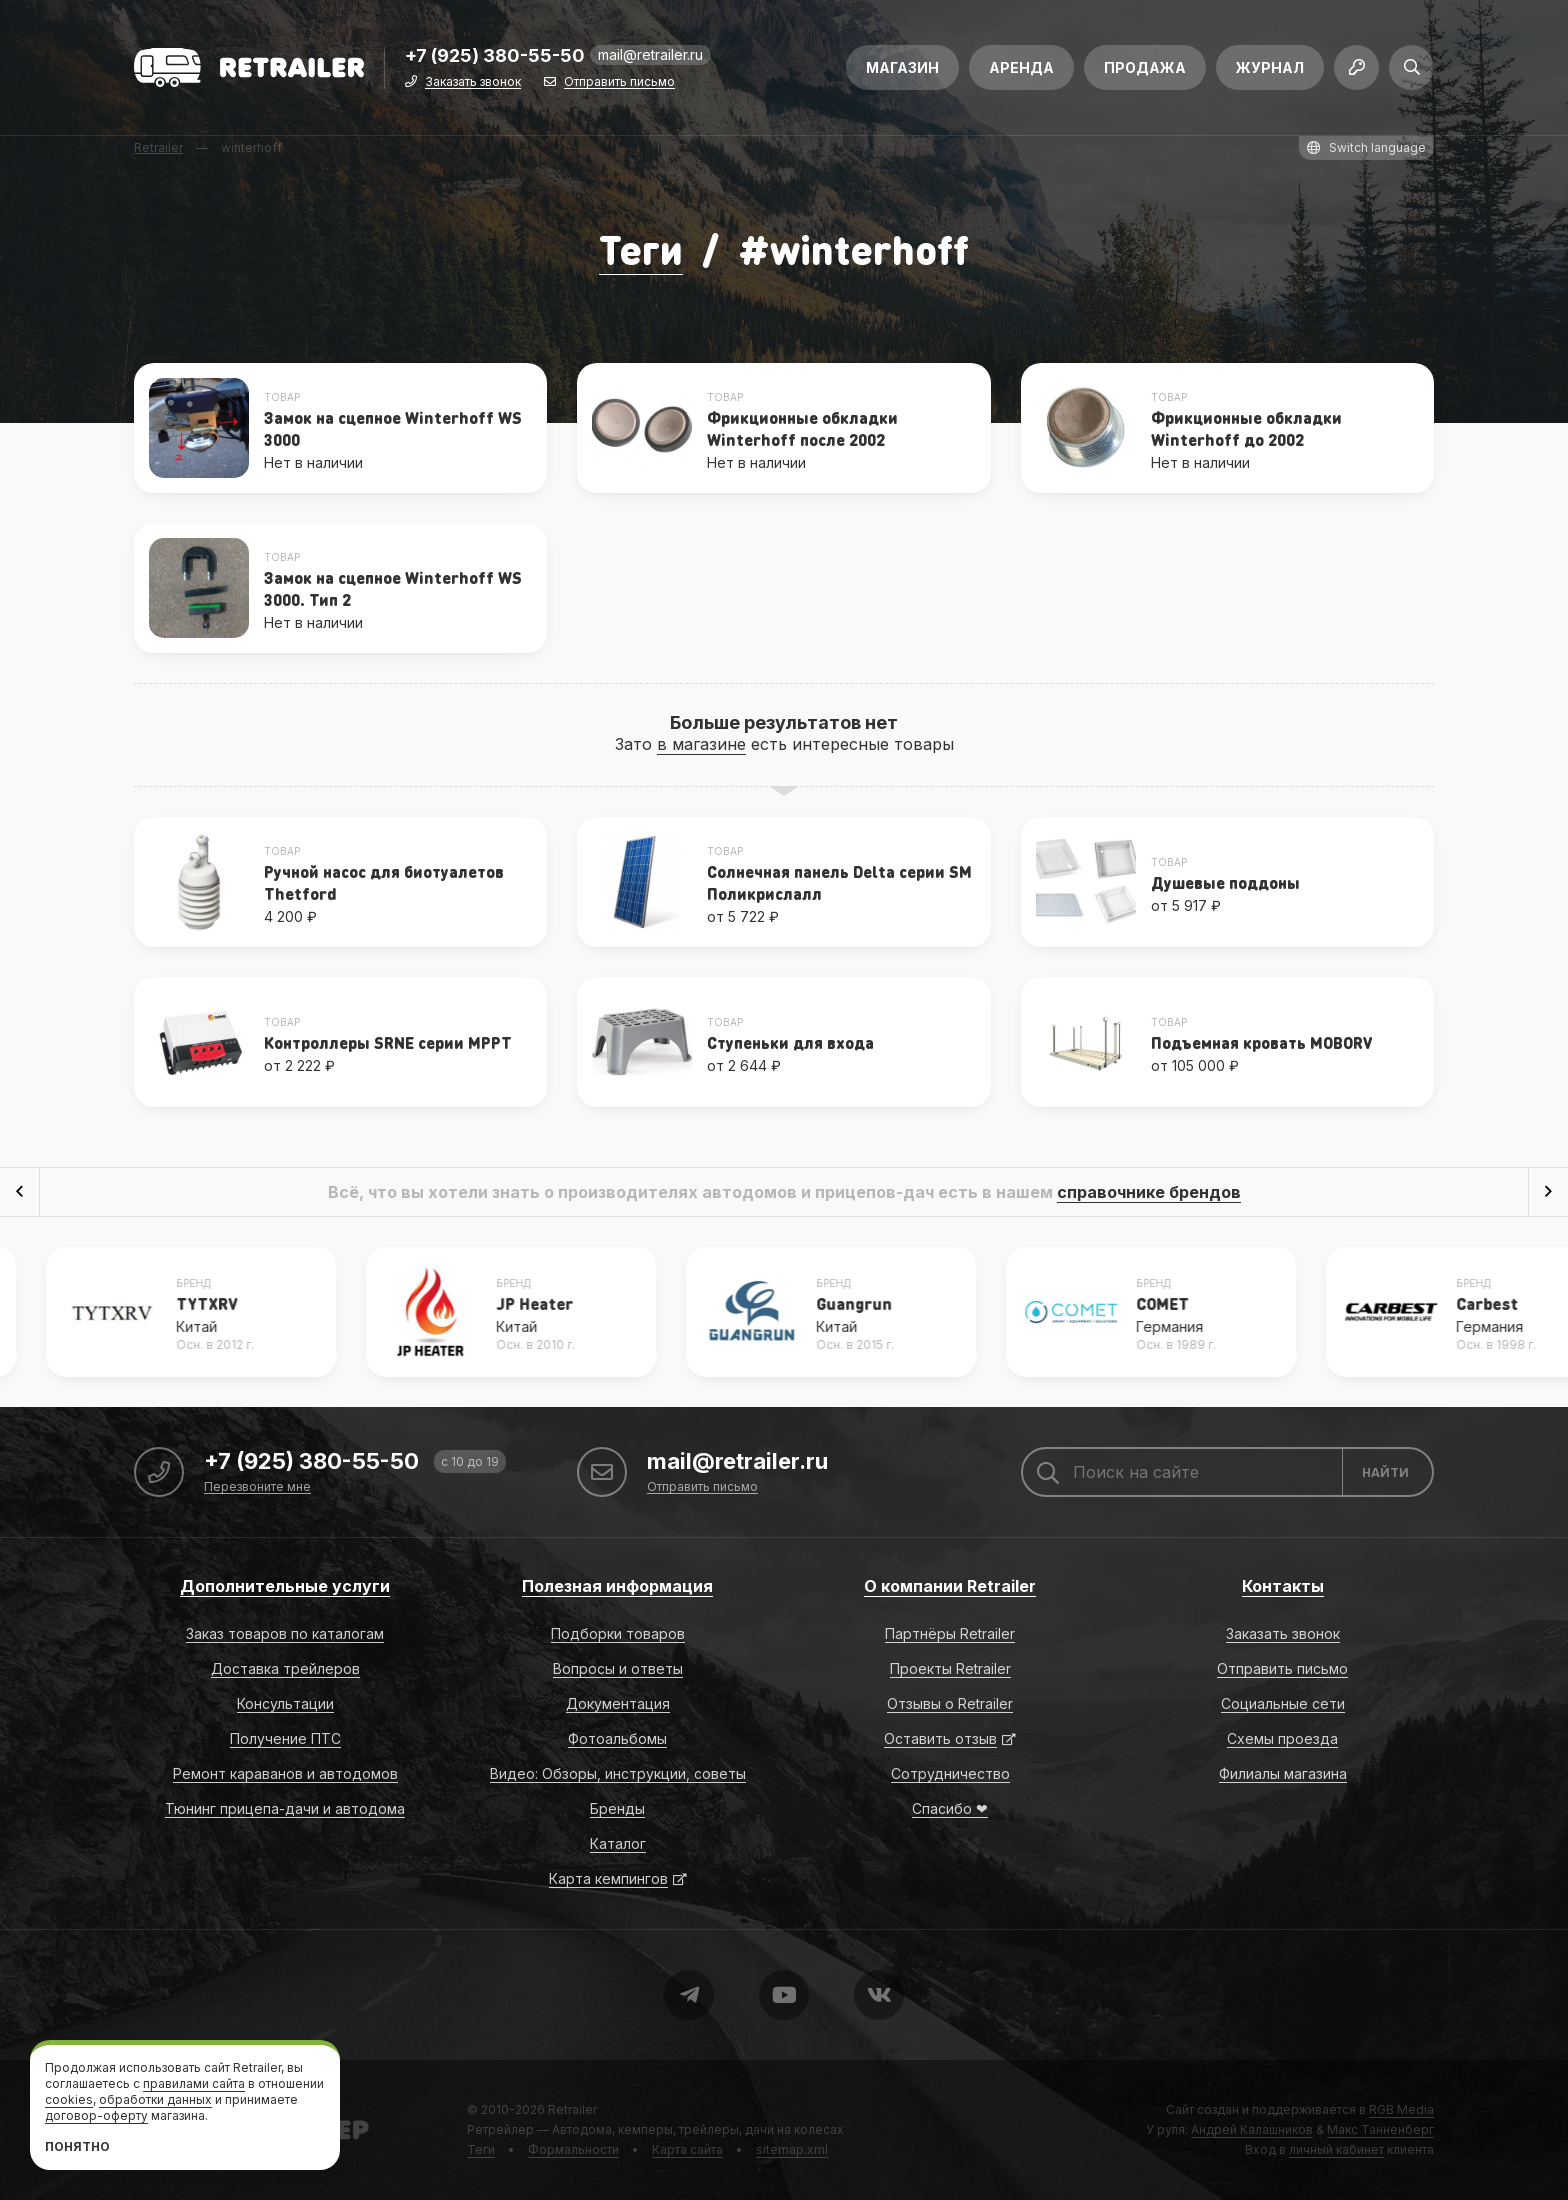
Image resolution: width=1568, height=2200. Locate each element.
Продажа (1145, 67)
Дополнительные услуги (285, 1586)
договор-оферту (96, 2115)
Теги (641, 248)
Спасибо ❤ (950, 1808)
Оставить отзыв (940, 1738)
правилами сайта (194, 2083)
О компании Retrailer (950, 1586)
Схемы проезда (1282, 1738)
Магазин (902, 67)
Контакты (1283, 1586)
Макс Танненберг (1380, 2129)
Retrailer (572, 2109)
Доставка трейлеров (285, 1668)
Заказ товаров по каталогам (285, 1633)
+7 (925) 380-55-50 (495, 56)
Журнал (1270, 67)
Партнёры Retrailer (950, 1633)
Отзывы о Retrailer (950, 1703)
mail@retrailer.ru (650, 54)
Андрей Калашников (1252, 2129)
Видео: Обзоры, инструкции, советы (618, 1773)
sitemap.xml (792, 2149)
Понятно (77, 2146)
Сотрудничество (950, 1773)
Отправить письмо (619, 82)
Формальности (573, 2149)
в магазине (701, 744)
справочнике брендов (1149, 1192)
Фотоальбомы (617, 1738)
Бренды (617, 1808)
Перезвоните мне (257, 1487)
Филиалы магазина (1283, 1773)
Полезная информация (617, 1586)
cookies (69, 2099)
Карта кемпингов (608, 1878)
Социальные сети (1283, 1703)
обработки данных (155, 2099)
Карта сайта (687, 2149)
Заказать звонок (473, 82)
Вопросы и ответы (618, 1668)
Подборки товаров (618, 1633)
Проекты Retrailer (950, 1668)
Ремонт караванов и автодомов (285, 1773)
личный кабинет (1336, 2149)
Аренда (1021, 67)
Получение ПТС (285, 1738)
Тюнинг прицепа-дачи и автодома (285, 1808)
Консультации (285, 1703)
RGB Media (1401, 2109)
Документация (618, 1703)
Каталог (618, 1843)
